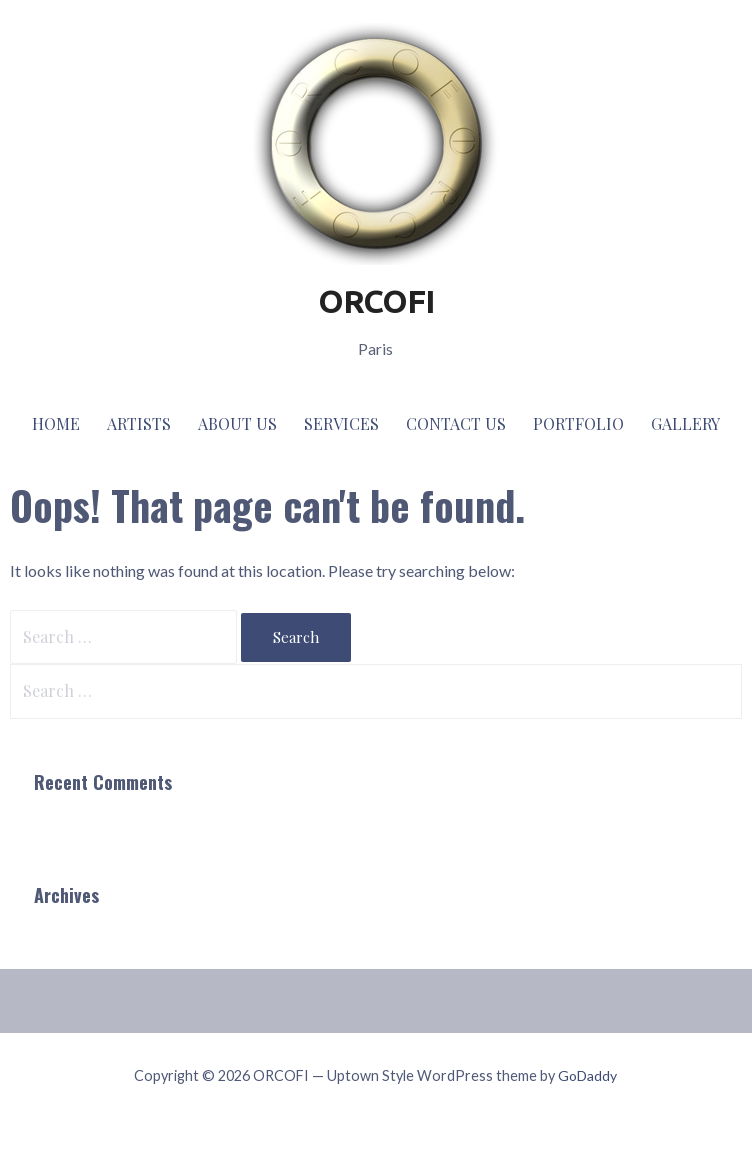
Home (56, 423)
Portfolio (578, 423)
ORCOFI (376, 301)
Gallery (685, 423)
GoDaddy (587, 1075)
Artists (139, 423)
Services (341, 423)
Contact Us (456, 423)
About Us (237, 423)
